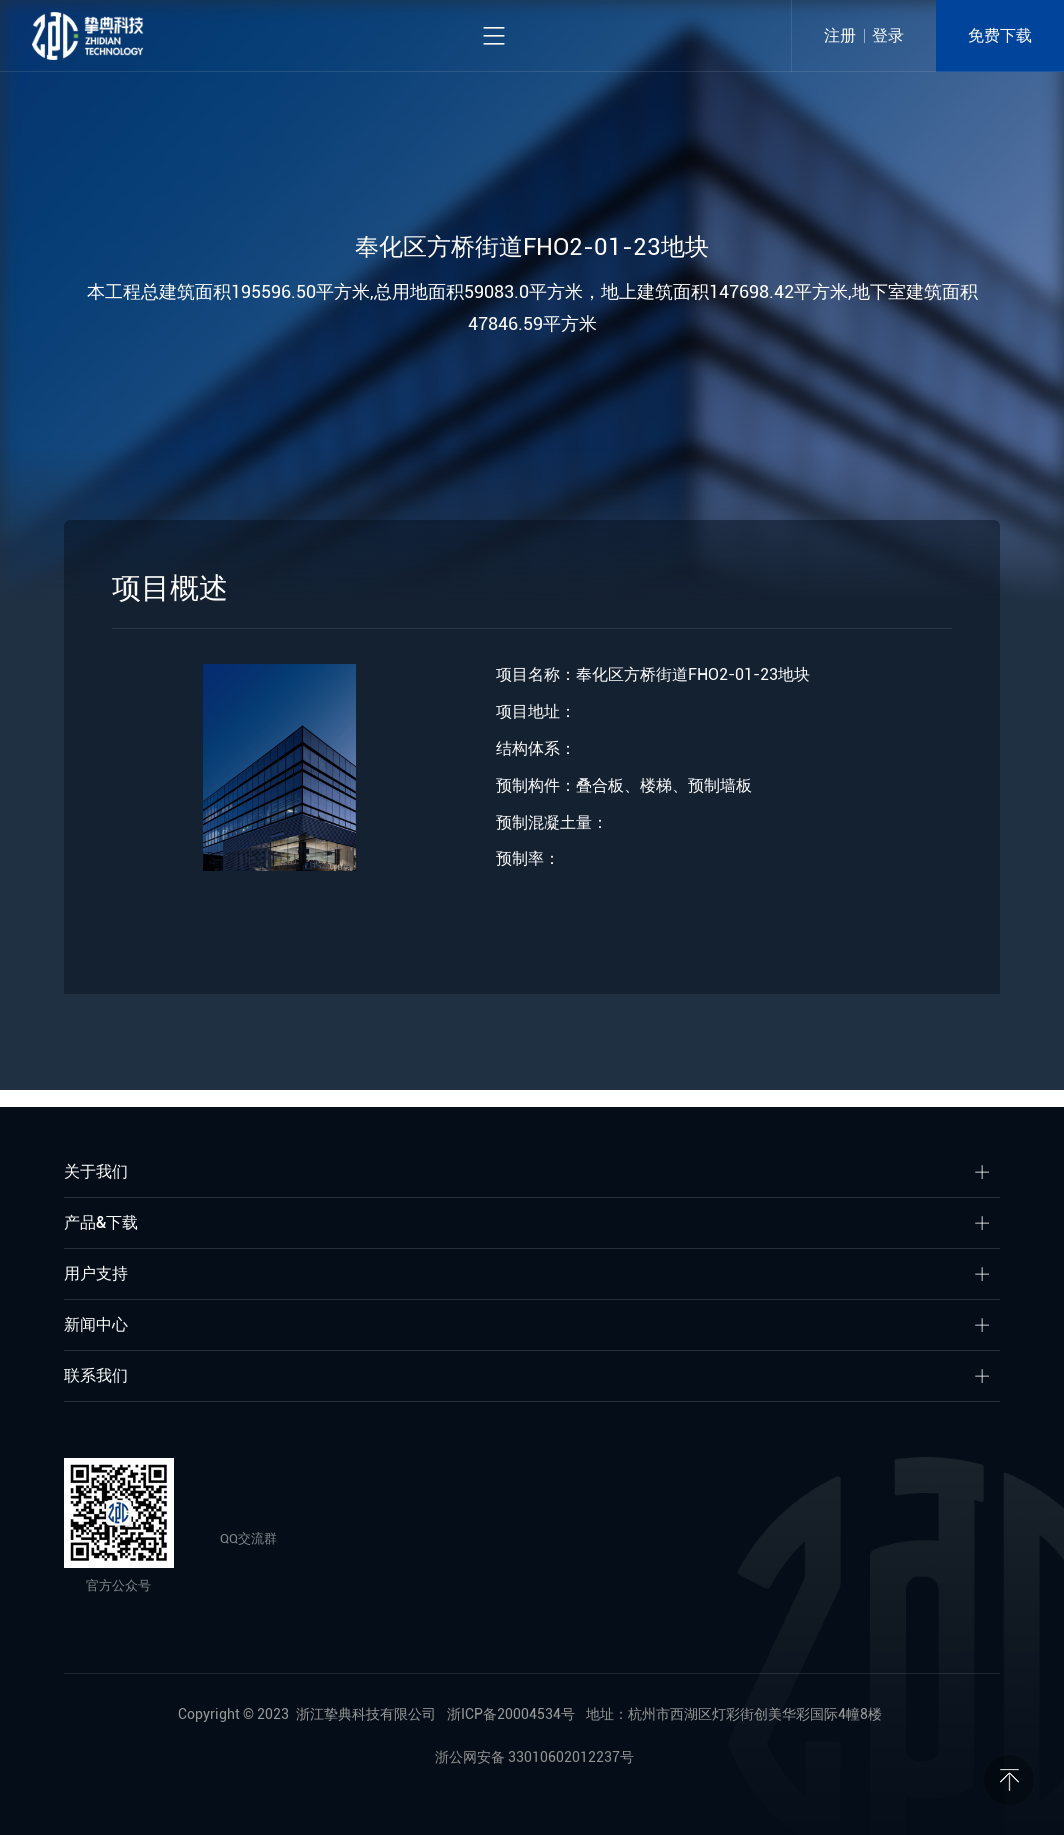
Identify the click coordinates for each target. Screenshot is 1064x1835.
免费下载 (1000, 35)
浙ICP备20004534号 (511, 1714)
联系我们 (96, 1375)
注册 (840, 35)
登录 (888, 35)
